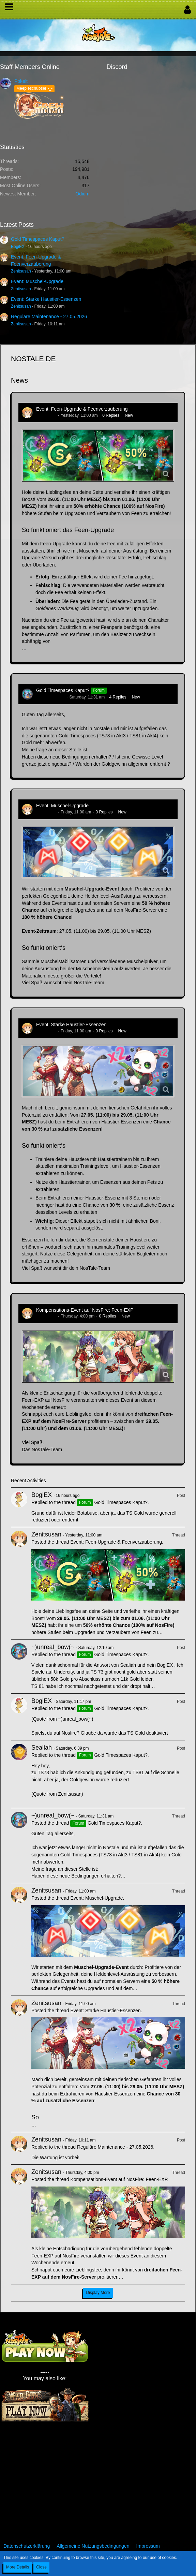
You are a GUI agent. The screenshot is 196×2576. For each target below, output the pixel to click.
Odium (82, 193)
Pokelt (21, 81)
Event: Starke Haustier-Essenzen (46, 299)
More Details (17, 2567)
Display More (98, 2292)
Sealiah (41, 1747)
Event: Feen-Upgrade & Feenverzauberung (82, 409)
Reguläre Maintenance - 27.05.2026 (49, 316)
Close (41, 2567)
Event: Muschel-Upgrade (37, 281)
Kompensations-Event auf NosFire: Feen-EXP (85, 1310)
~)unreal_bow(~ (50, 697)
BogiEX (18, 246)
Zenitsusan (21, 271)
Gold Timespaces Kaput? (37, 239)
